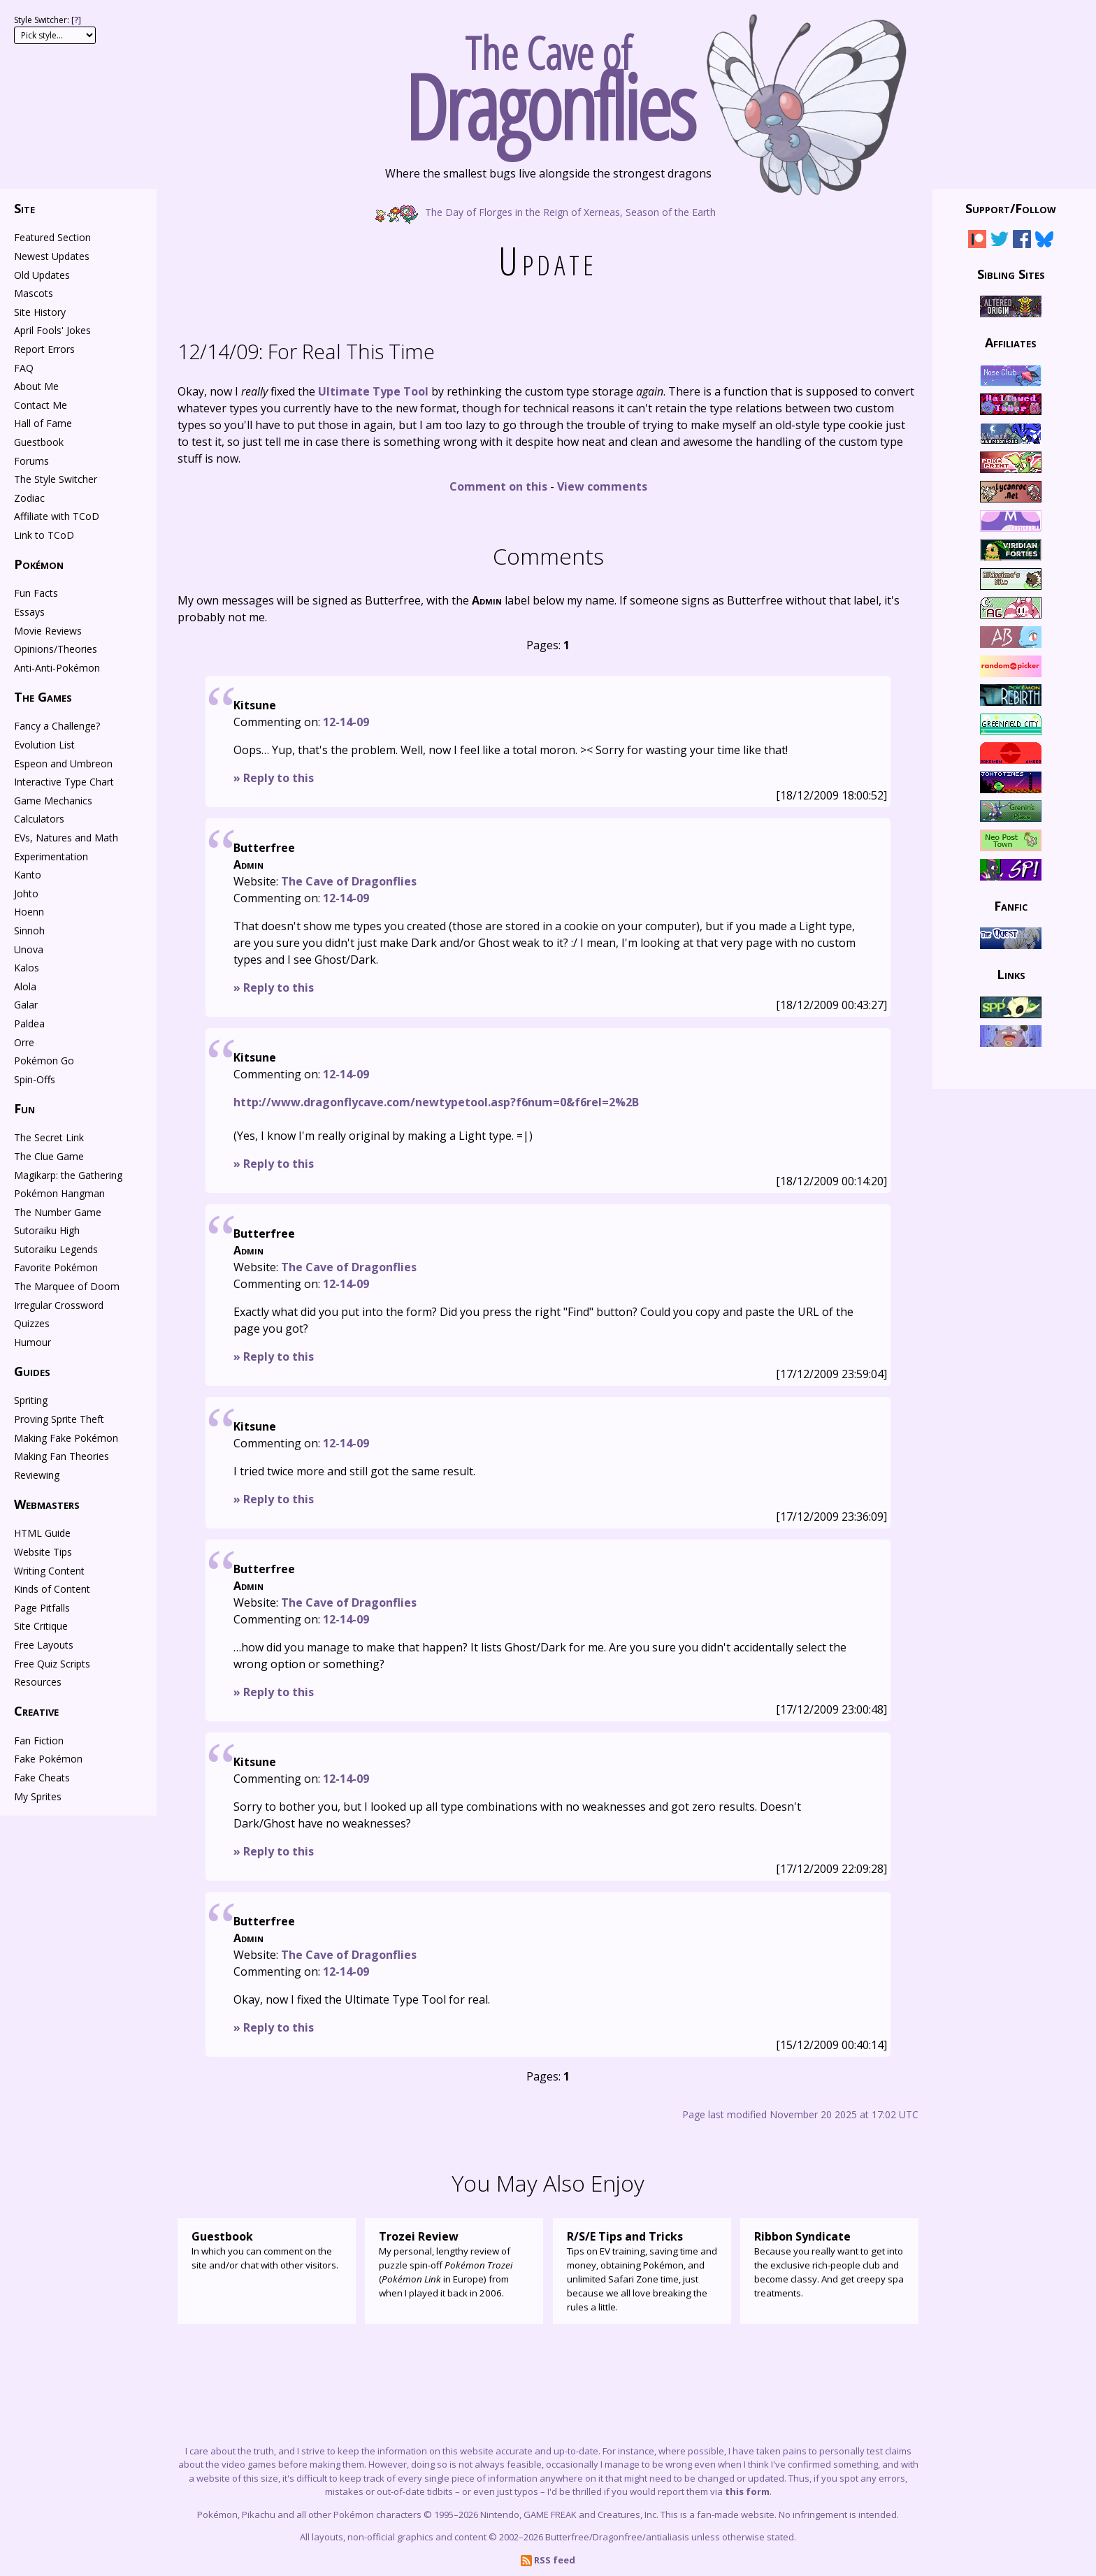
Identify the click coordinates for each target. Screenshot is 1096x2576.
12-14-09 (346, 722)
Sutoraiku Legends (56, 1249)
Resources (38, 1681)
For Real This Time (306, 351)
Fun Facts (36, 593)
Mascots (33, 293)
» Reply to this (273, 778)
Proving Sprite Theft (59, 1419)
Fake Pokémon (48, 1758)
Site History (40, 312)
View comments (602, 486)
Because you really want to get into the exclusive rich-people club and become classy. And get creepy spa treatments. (829, 2263)
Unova (28, 949)
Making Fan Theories (61, 1456)
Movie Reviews (48, 630)
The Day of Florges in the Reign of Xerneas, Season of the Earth (548, 211)
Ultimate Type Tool (373, 391)
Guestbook (39, 442)
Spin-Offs (34, 1079)
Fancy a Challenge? (57, 725)
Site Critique (41, 1626)
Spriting (31, 1400)
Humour (32, 1342)
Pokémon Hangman (59, 1193)
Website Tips (43, 1551)
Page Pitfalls (42, 1607)
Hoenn (29, 911)
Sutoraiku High (47, 1230)
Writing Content (49, 1570)
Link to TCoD (44, 535)
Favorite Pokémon (56, 1267)
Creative (36, 1710)
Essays (29, 611)
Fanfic (1011, 905)
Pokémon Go (44, 1060)
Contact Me (40, 405)
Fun (24, 1108)
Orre (24, 1042)
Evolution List (44, 744)
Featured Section (52, 237)
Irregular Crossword (58, 1305)
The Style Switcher (55, 479)
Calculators (39, 818)
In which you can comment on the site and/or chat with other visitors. (267, 2249)
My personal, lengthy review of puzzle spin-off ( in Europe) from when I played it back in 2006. (454, 2263)
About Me (36, 386)
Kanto (27, 874)
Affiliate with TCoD (56, 516)
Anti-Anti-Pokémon (57, 667)
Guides (32, 1371)
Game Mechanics (53, 800)
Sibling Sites (1011, 273)
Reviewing (36, 1475)
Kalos (26, 967)
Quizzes (32, 1323)
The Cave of (548, 82)
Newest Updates (51, 256)
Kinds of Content (52, 1588)
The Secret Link (49, 1137)
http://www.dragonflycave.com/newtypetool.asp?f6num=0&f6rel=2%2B (436, 1102)
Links (1011, 974)
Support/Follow (1010, 208)
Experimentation (51, 856)
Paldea (29, 1023)
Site (24, 208)
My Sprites (38, 1796)
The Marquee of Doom (67, 1286)
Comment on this (498, 486)
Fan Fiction (39, 1740)
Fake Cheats (42, 1777)
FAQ (24, 368)
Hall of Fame (43, 423)
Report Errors (44, 349)
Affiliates (1011, 342)
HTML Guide (42, 1533)
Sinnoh (29, 930)
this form (747, 2491)
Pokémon (39, 564)
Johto (26, 893)
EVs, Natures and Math (66, 837)
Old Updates (42, 275)
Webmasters (47, 1504)
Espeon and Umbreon (63, 763)
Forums (31, 461)
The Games (43, 696)
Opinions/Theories (55, 649)
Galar (26, 1004)
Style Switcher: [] (47, 20)
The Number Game (57, 1212)
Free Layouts (43, 1644)
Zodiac (29, 498)
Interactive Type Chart (64, 781)
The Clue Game (49, 1156)
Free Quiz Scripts (52, 1663)
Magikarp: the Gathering (68, 1175)
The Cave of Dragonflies (349, 881)
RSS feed (548, 2560)
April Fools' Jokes (52, 330)
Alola (25, 986)
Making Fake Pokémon (66, 1438)
